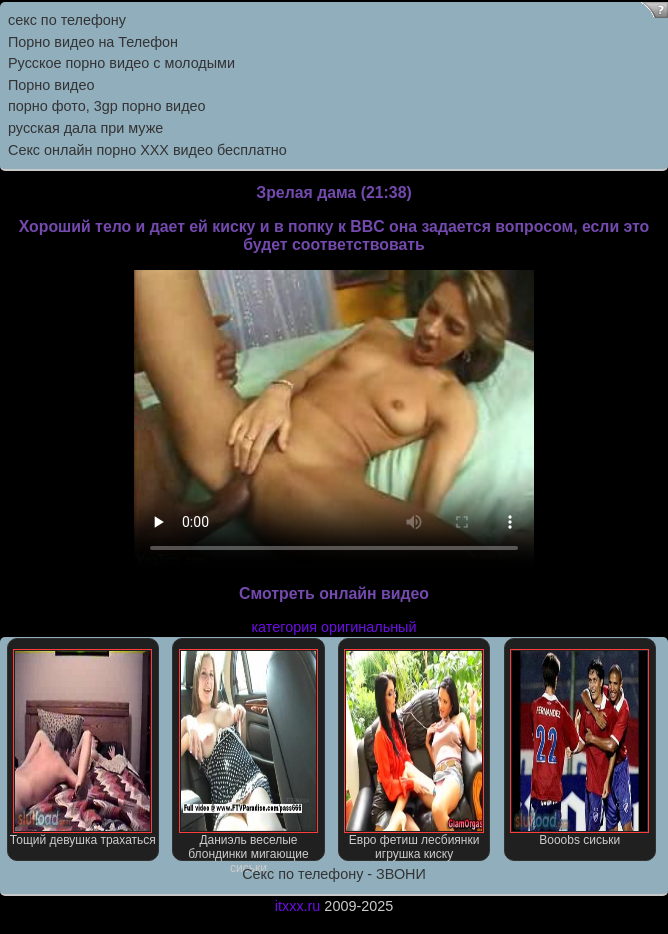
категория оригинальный (333, 627)
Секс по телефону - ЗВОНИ (334, 874)
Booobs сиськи (579, 748)
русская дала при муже (85, 128)
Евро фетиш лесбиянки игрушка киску (413, 755)
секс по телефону (67, 20)
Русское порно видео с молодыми (121, 63)
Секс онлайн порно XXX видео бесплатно (147, 150)
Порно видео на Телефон (93, 42)
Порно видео (51, 85)
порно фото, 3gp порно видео (107, 106)
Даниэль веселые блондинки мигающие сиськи (248, 755)
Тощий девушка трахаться (83, 748)
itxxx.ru (298, 906)
